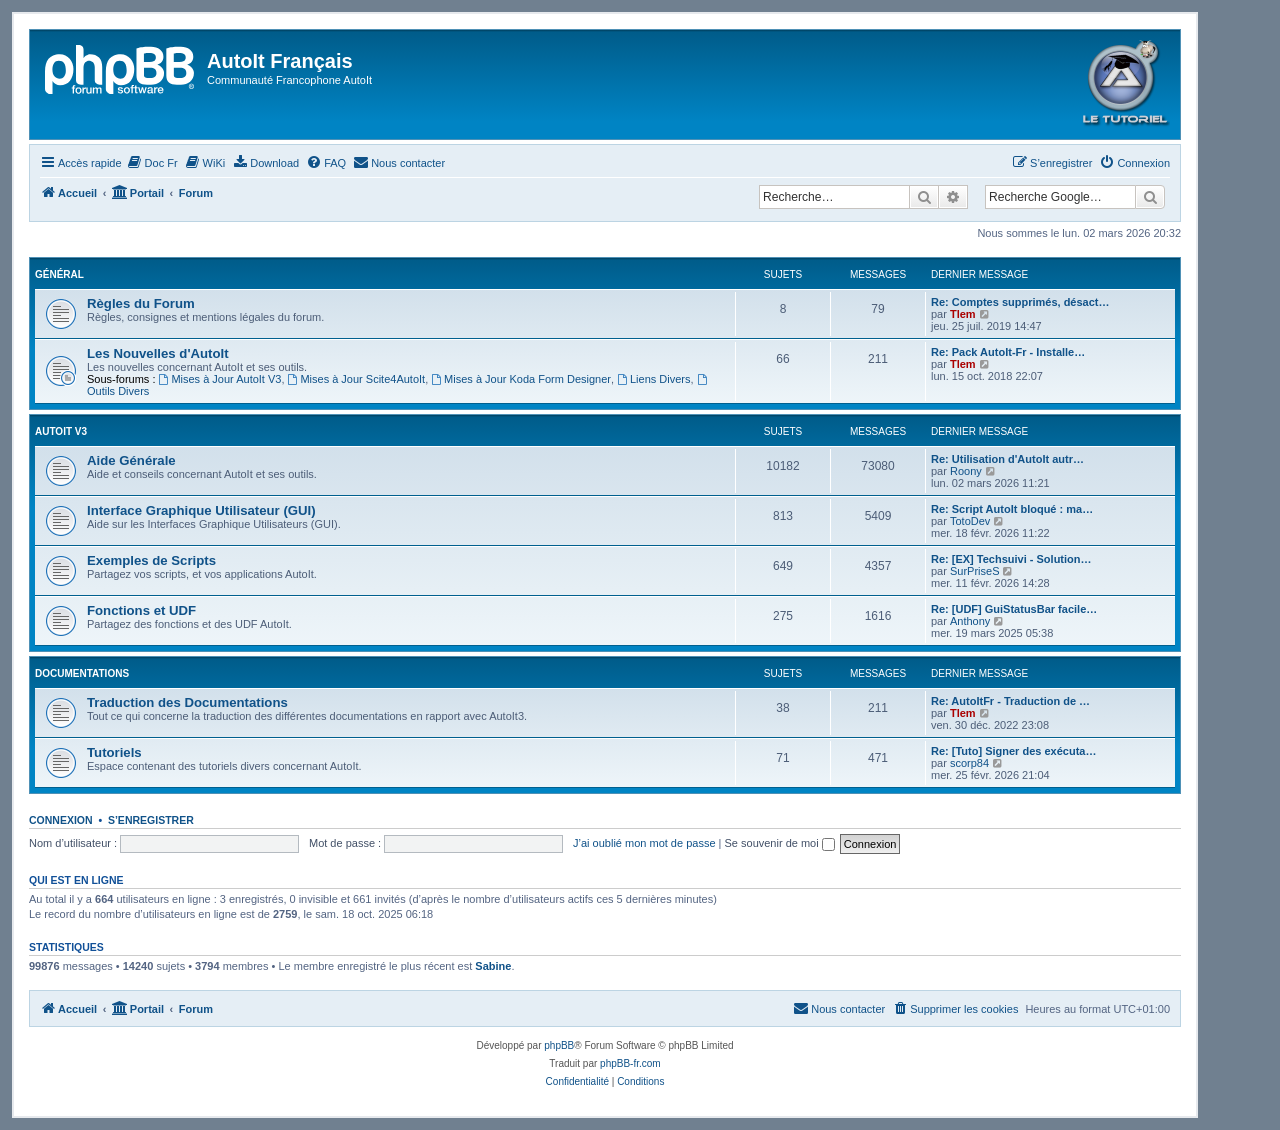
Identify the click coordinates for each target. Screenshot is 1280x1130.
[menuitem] (152, 163)
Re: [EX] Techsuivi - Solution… (1011, 559)
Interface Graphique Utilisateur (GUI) (201, 510)
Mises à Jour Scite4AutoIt (357, 379)
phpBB (559, 1045)
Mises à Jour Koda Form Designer (521, 379)
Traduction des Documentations (187, 702)
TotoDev (970, 521)
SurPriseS (975, 571)
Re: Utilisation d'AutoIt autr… (1007, 459)
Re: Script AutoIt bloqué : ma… (1012, 509)
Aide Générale (131, 460)
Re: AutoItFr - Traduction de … (1010, 701)
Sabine (493, 966)
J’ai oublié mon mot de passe (644, 843)
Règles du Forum (141, 303)
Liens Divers (653, 379)
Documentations (82, 673)
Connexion (61, 820)
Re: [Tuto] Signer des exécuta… (1013, 751)
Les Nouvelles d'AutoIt (158, 353)
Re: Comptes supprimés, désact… (1020, 302)
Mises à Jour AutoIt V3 (220, 379)
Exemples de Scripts (151, 560)
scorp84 (969, 763)
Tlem (963, 314)
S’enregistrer (151, 820)
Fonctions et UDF (141, 610)
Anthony (970, 621)
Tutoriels (114, 752)
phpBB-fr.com (630, 1063)
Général (59, 274)
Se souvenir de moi (780, 843)
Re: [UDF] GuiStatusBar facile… (1014, 609)
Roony (966, 471)
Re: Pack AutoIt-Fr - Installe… (1008, 352)
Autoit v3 (61, 431)
